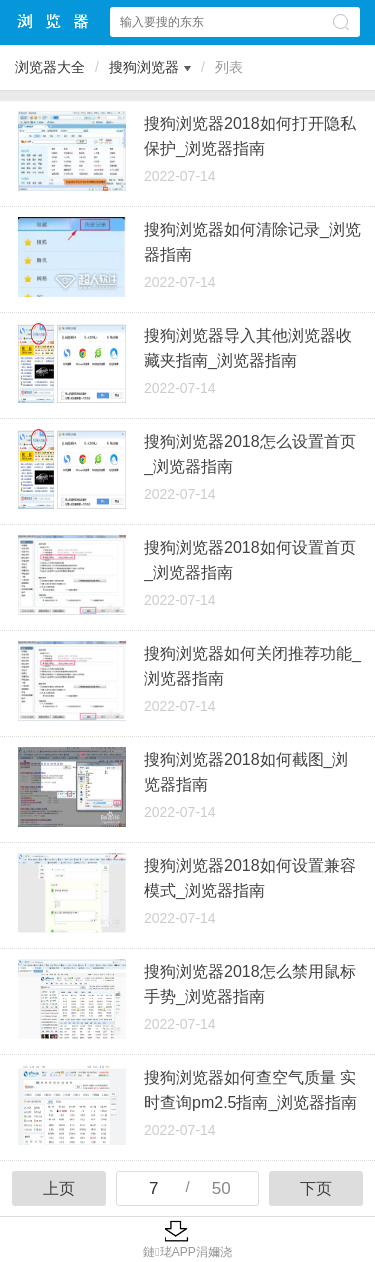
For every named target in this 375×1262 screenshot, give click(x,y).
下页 (316, 1188)
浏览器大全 (54, 21)
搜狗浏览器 (144, 67)
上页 (59, 1188)
